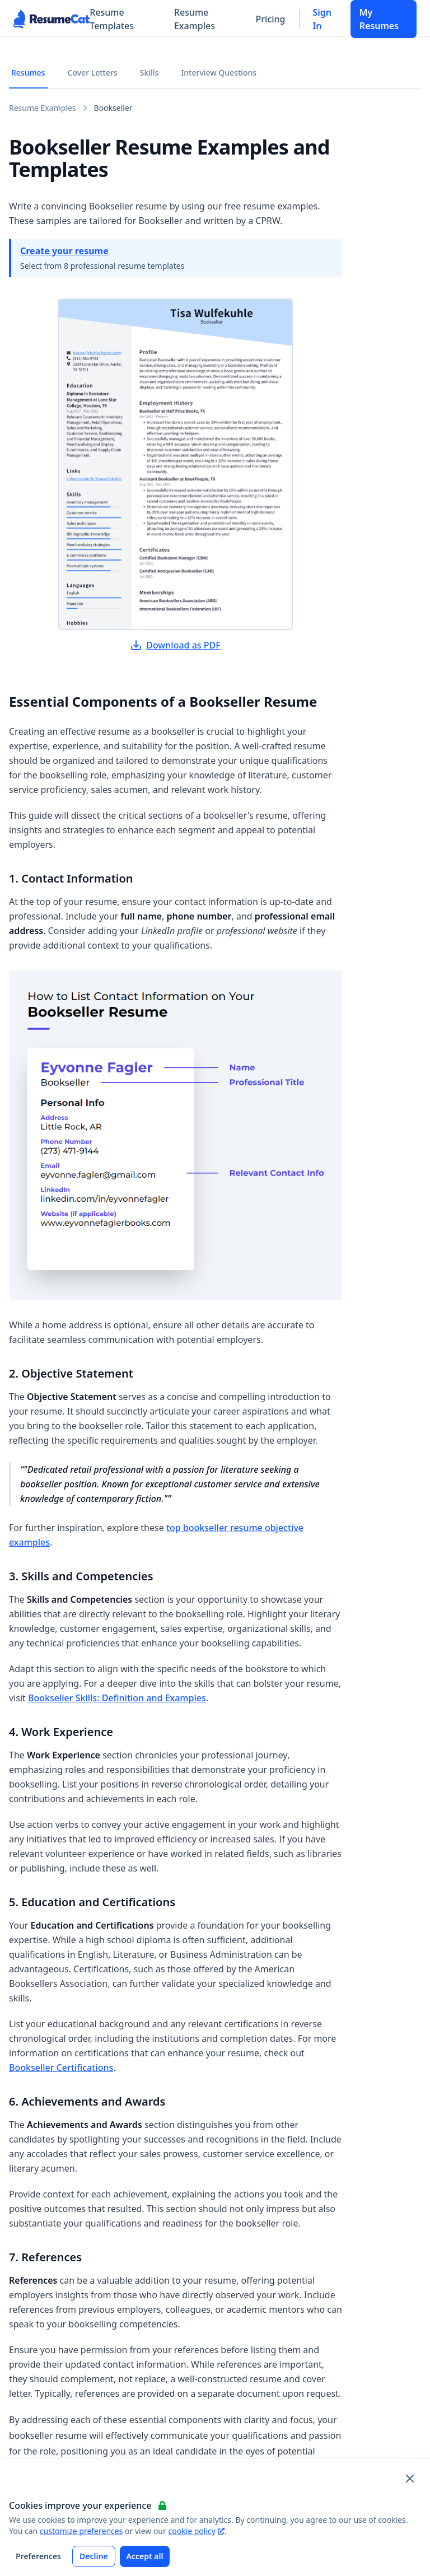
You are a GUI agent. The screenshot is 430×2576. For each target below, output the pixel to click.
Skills (149, 72)
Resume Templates (112, 19)
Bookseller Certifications (61, 2067)
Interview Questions (218, 72)
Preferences (38, 2556)
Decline (94, 2556)
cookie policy (196, 2531)
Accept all (145, 2556)
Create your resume (64, 251)
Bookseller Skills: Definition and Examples (117, 1698)
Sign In (321, 19)
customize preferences (81, 2531)
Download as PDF (175, 645)
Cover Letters (93, 72)
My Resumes (379, 19)
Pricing (271, 19)
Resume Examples (194, 19)
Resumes (28, 72)
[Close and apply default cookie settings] (410, 2478)
